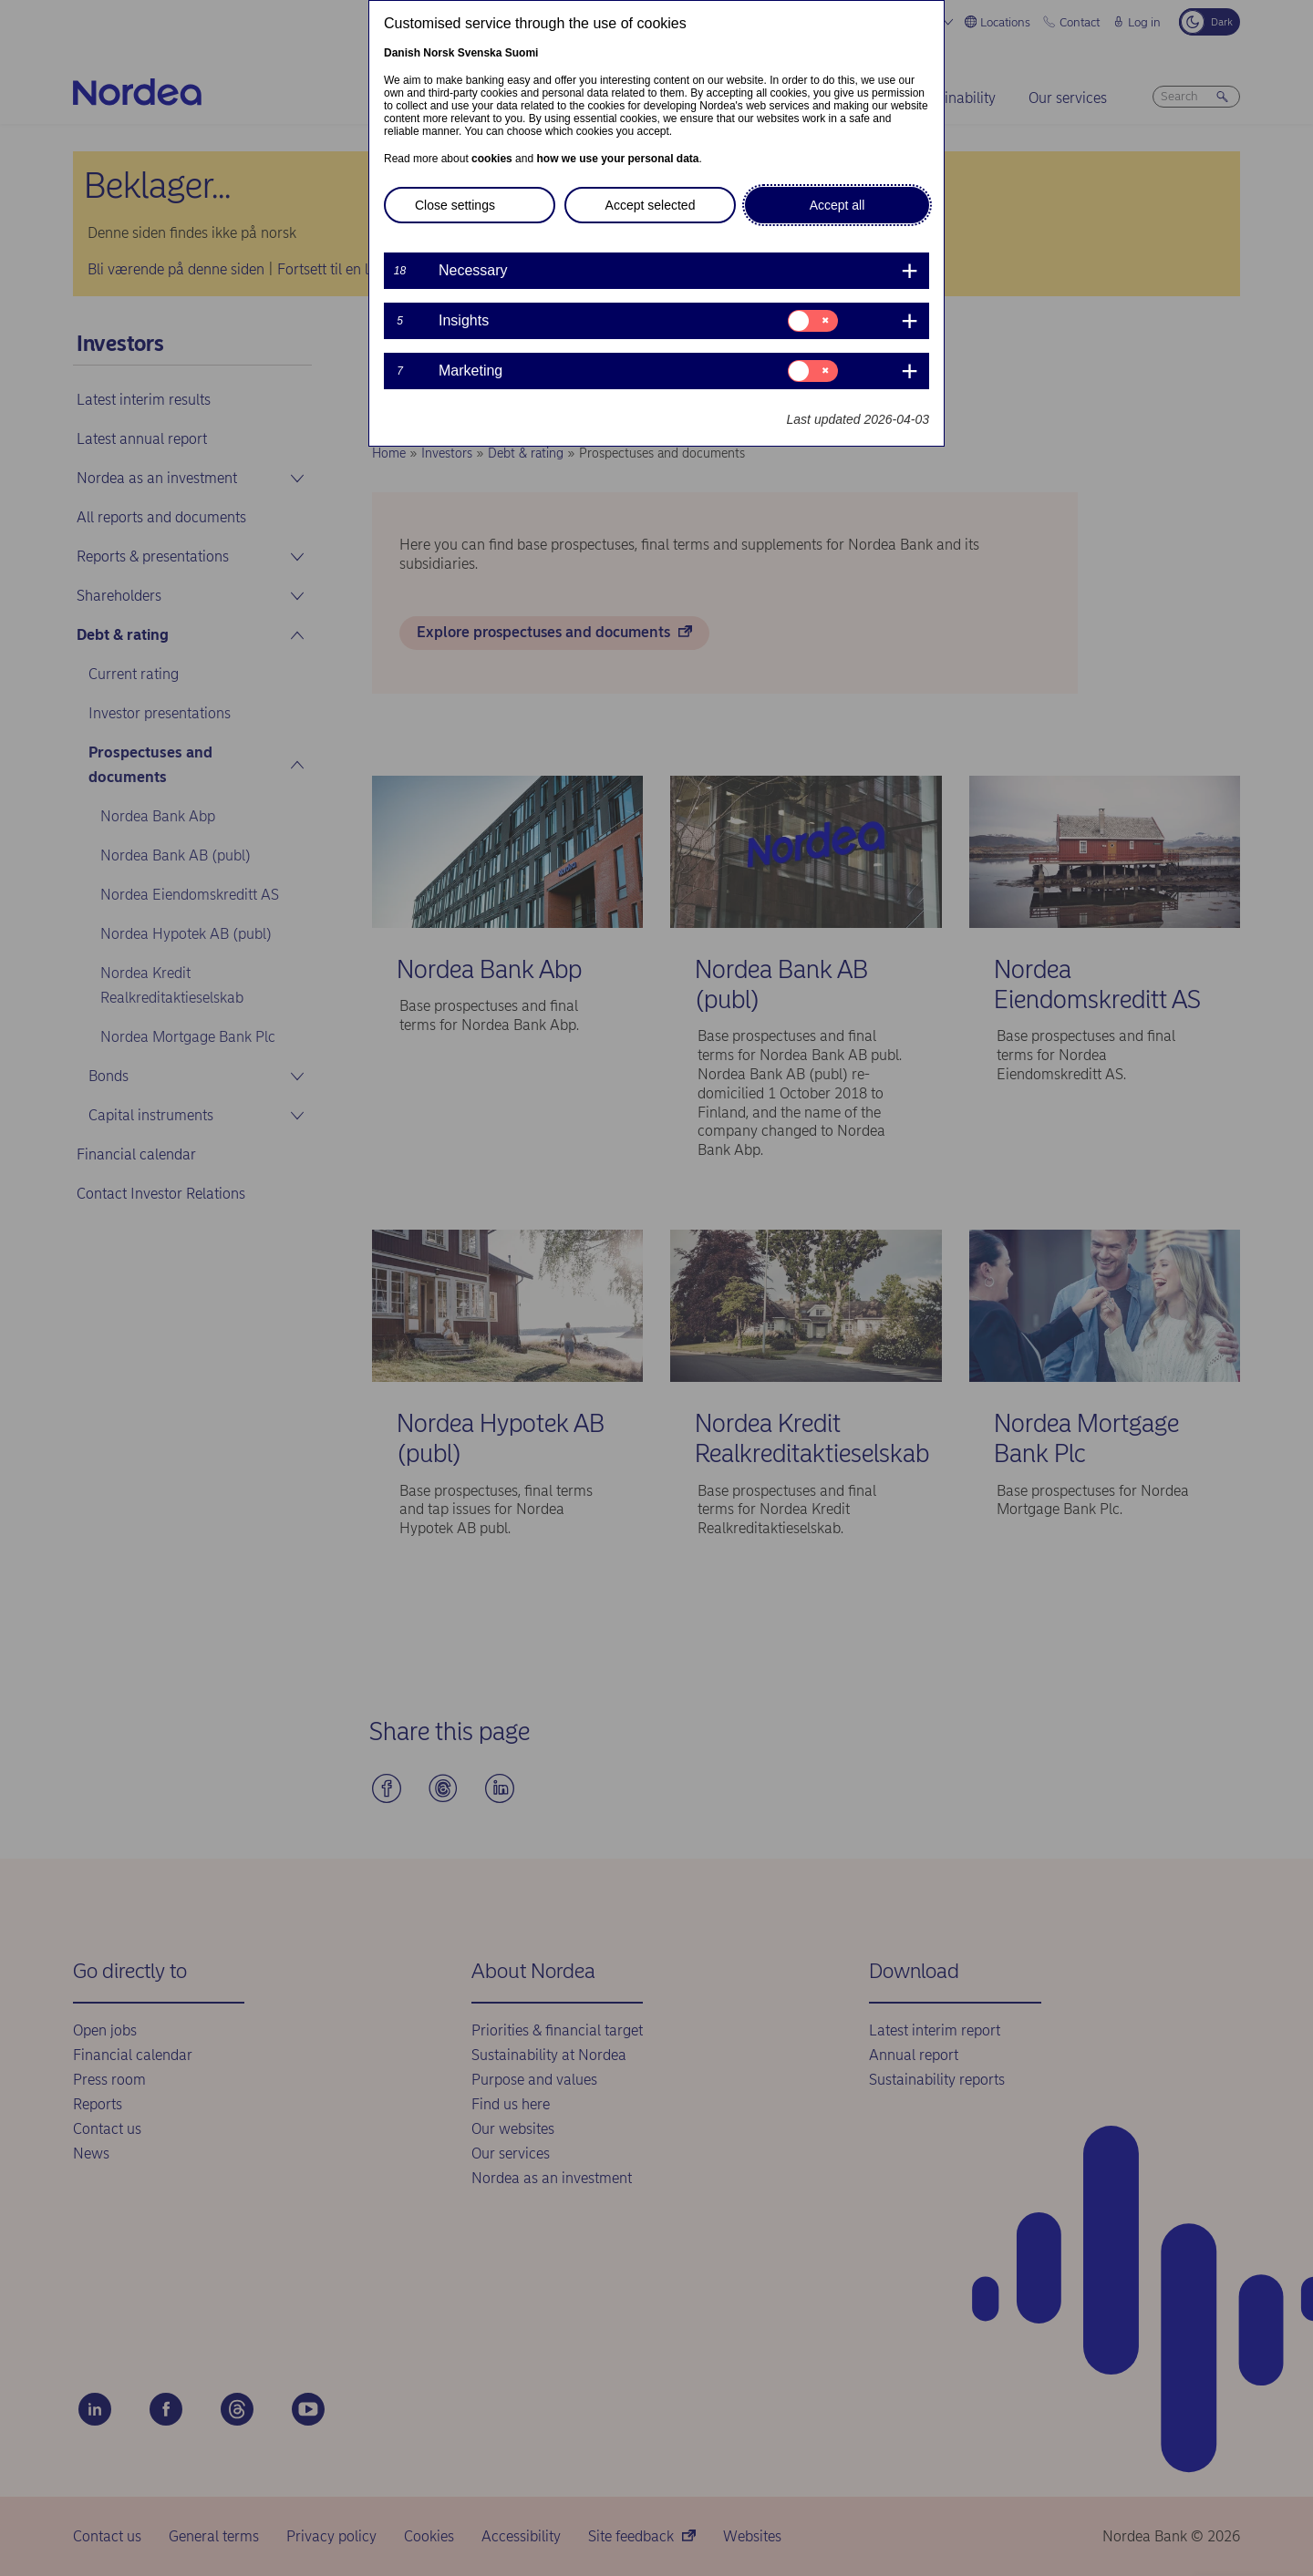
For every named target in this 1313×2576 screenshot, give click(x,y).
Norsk (438, 52)
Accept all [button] (837, 205)
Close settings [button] (455, 205)
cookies (491, 158)
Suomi (522, 52)
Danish (402, 52)
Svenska (480, 52)
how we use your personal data (617, 158)
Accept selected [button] (650, 205)
